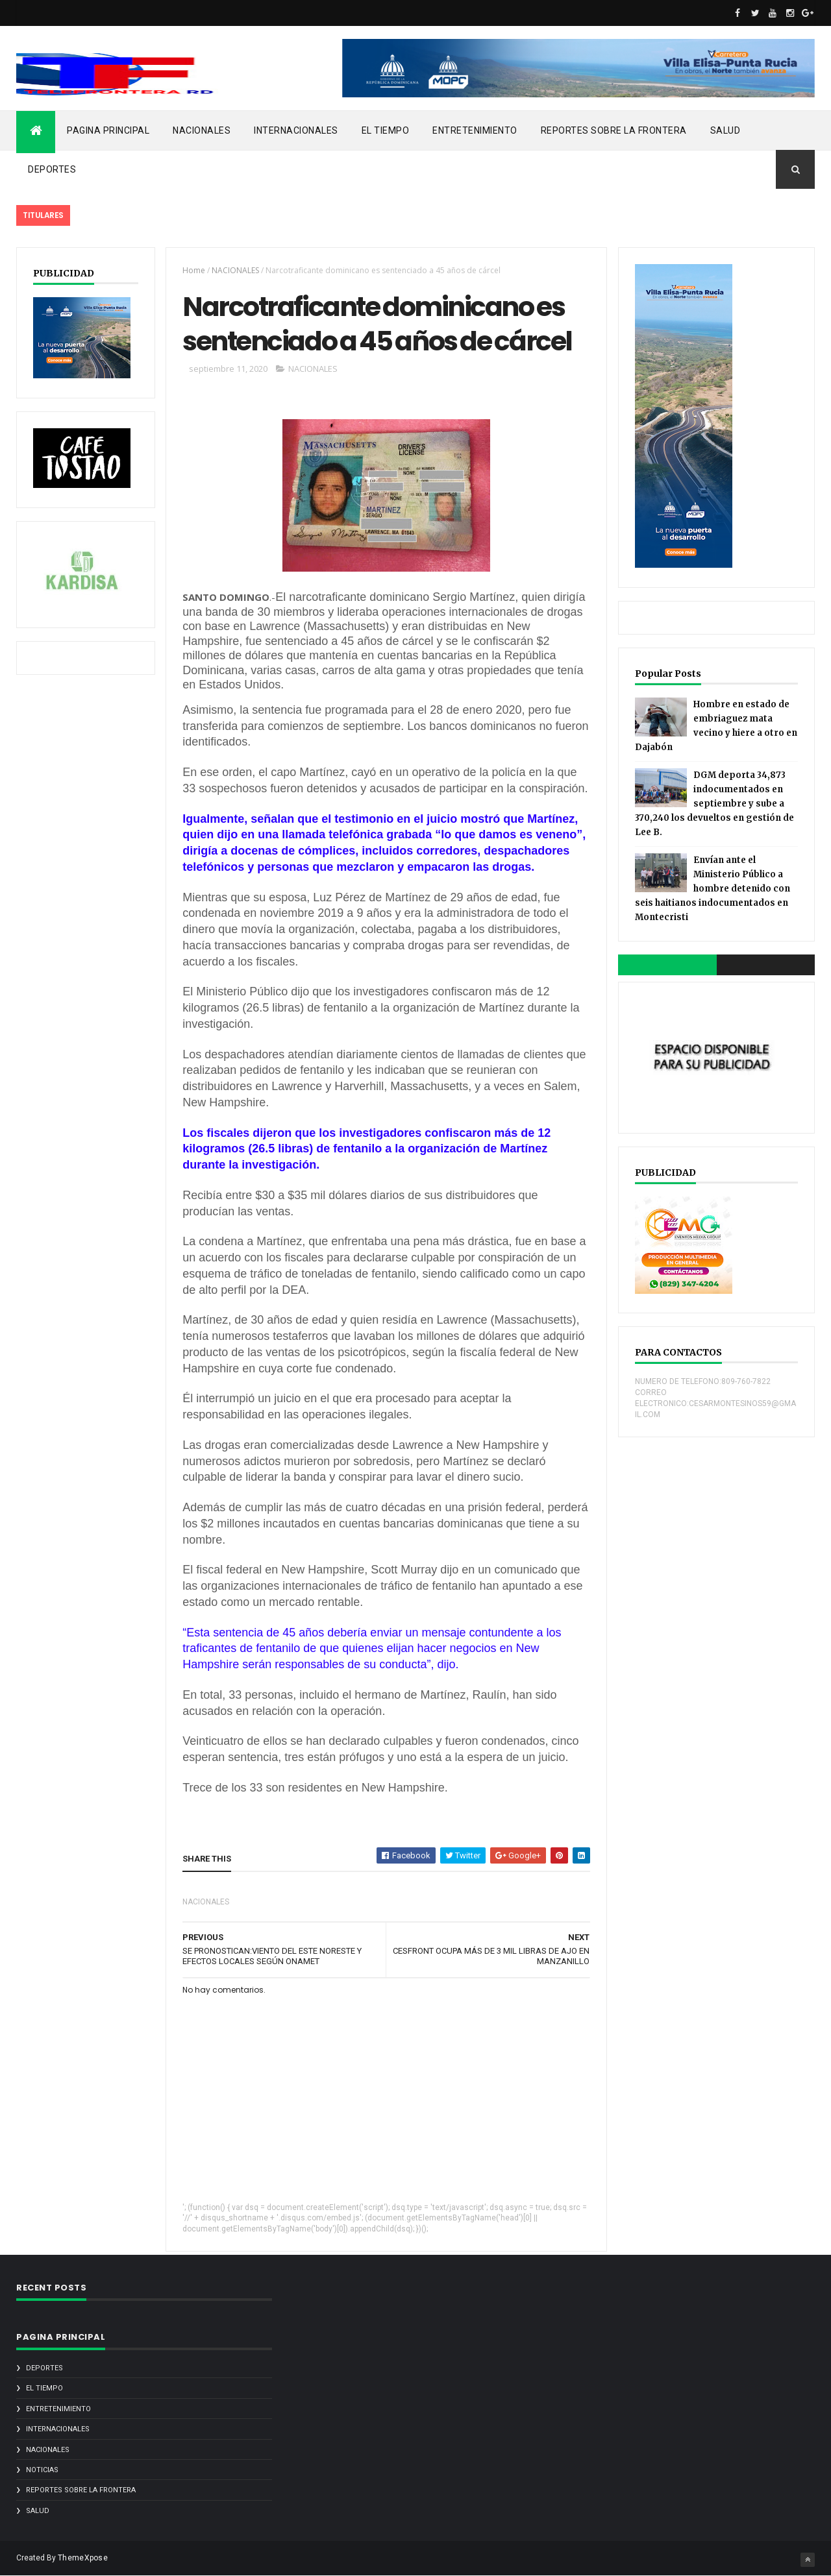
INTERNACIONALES (296, 130)
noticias (42, 2470)
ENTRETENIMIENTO (474, 130)
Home (193, 270)
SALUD (725, 130)
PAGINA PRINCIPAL (108, 130)
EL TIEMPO (386, 130)
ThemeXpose (83, 2557)
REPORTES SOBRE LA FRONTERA (614, 130)
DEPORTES (52, 169)
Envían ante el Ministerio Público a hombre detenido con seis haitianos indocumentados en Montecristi (712, 889)
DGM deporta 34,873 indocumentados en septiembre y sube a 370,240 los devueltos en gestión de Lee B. (714, 804)
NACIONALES (201, 130)
